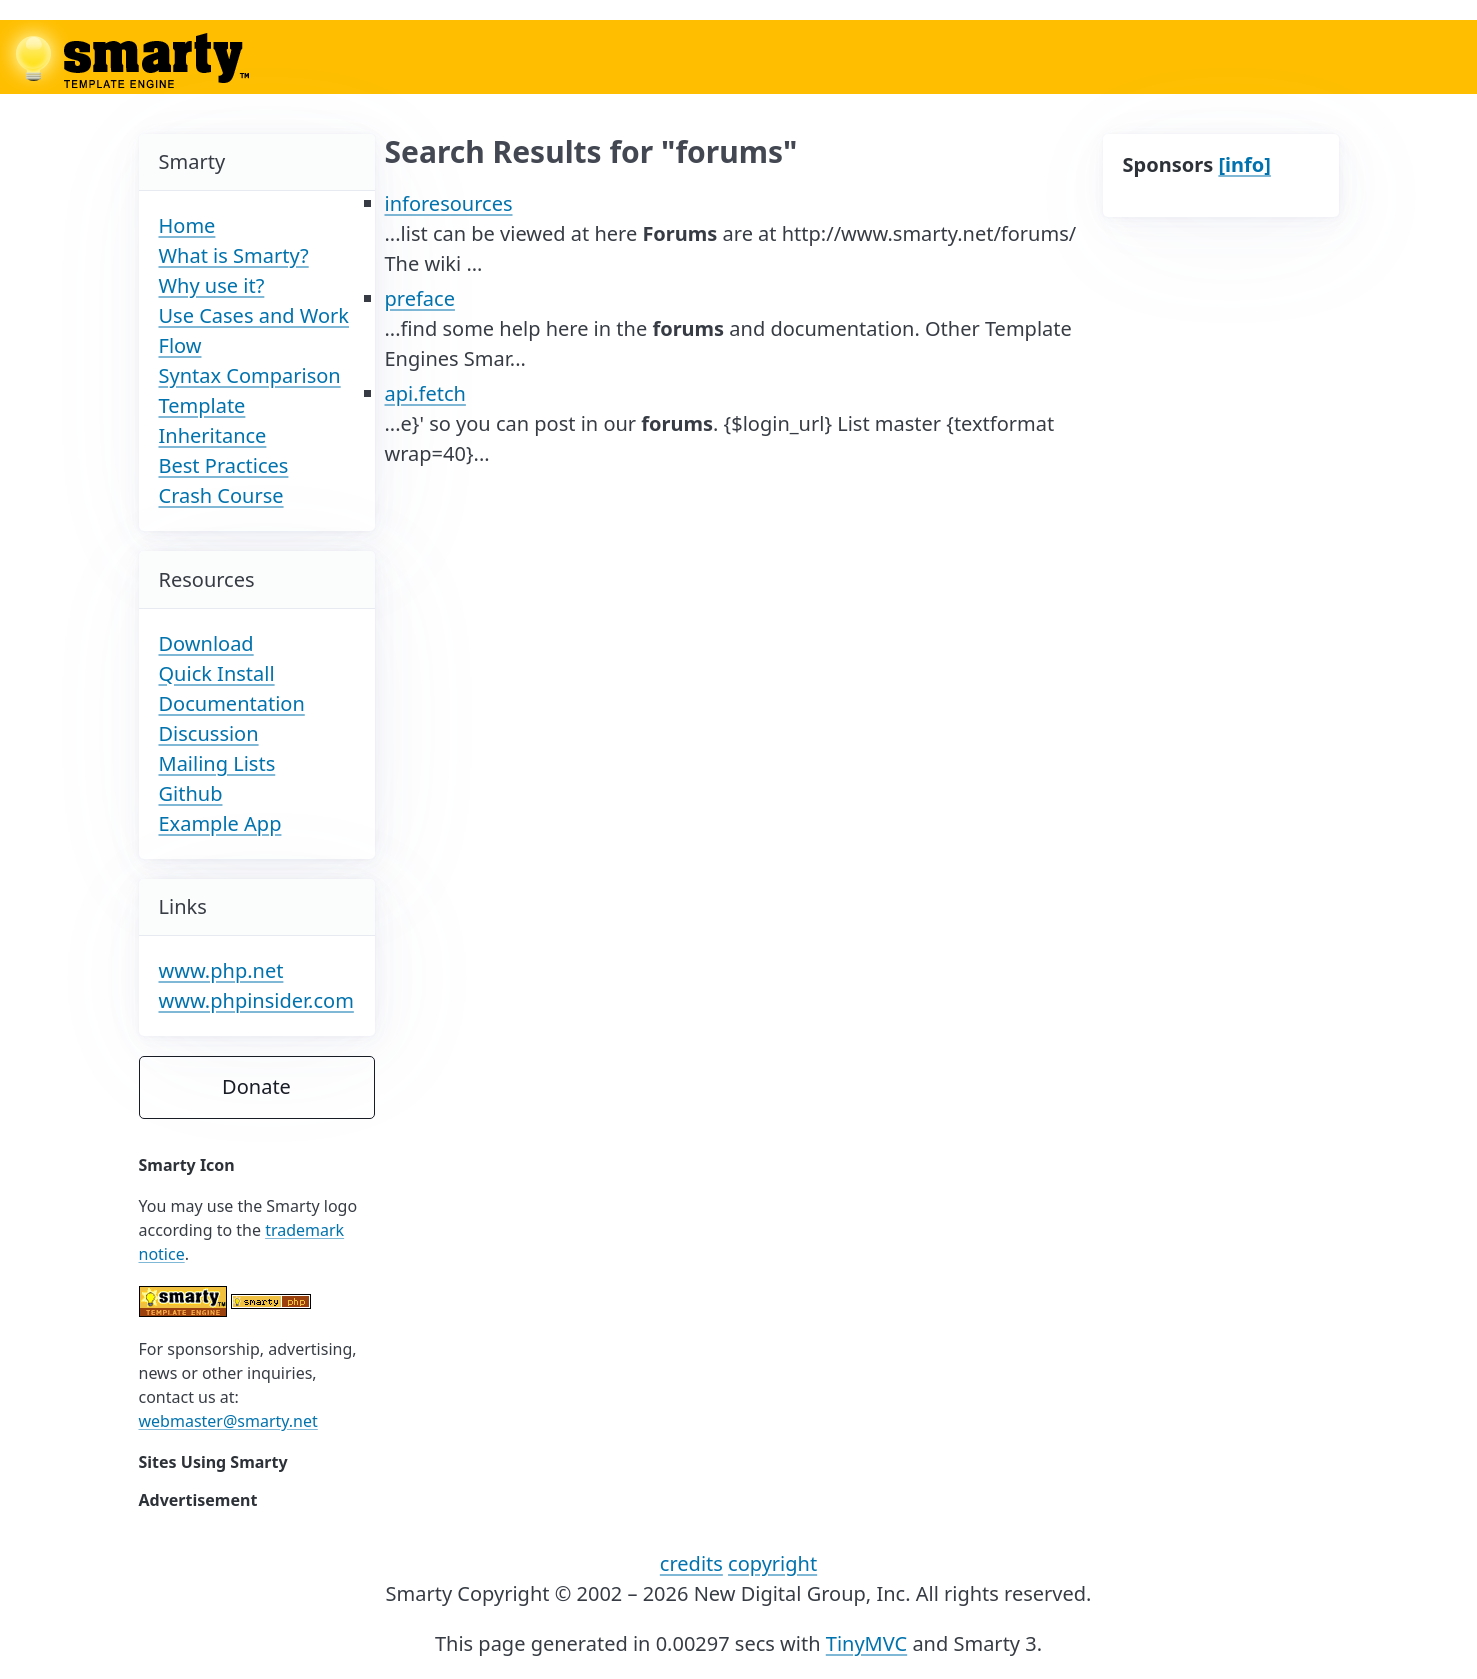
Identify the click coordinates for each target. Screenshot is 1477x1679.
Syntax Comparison (250, 375)
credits (691, 1563)
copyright (772, 1563)
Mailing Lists (217, 763)
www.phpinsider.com (256, 1000)
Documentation (232, 703)
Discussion (209, 733)
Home (187, 225)
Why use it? (212, 285)
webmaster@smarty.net (228, 1421)
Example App (220, 823)
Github (191, 793)
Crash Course (221, 495)
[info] (1244, 164)
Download (206, 643)
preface (420, 298)
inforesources (449, 203)
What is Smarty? (234, 255)
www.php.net (221, 970)
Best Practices (224, 465)
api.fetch (425, 393)
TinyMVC (866, 1643)
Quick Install (217, 673)
